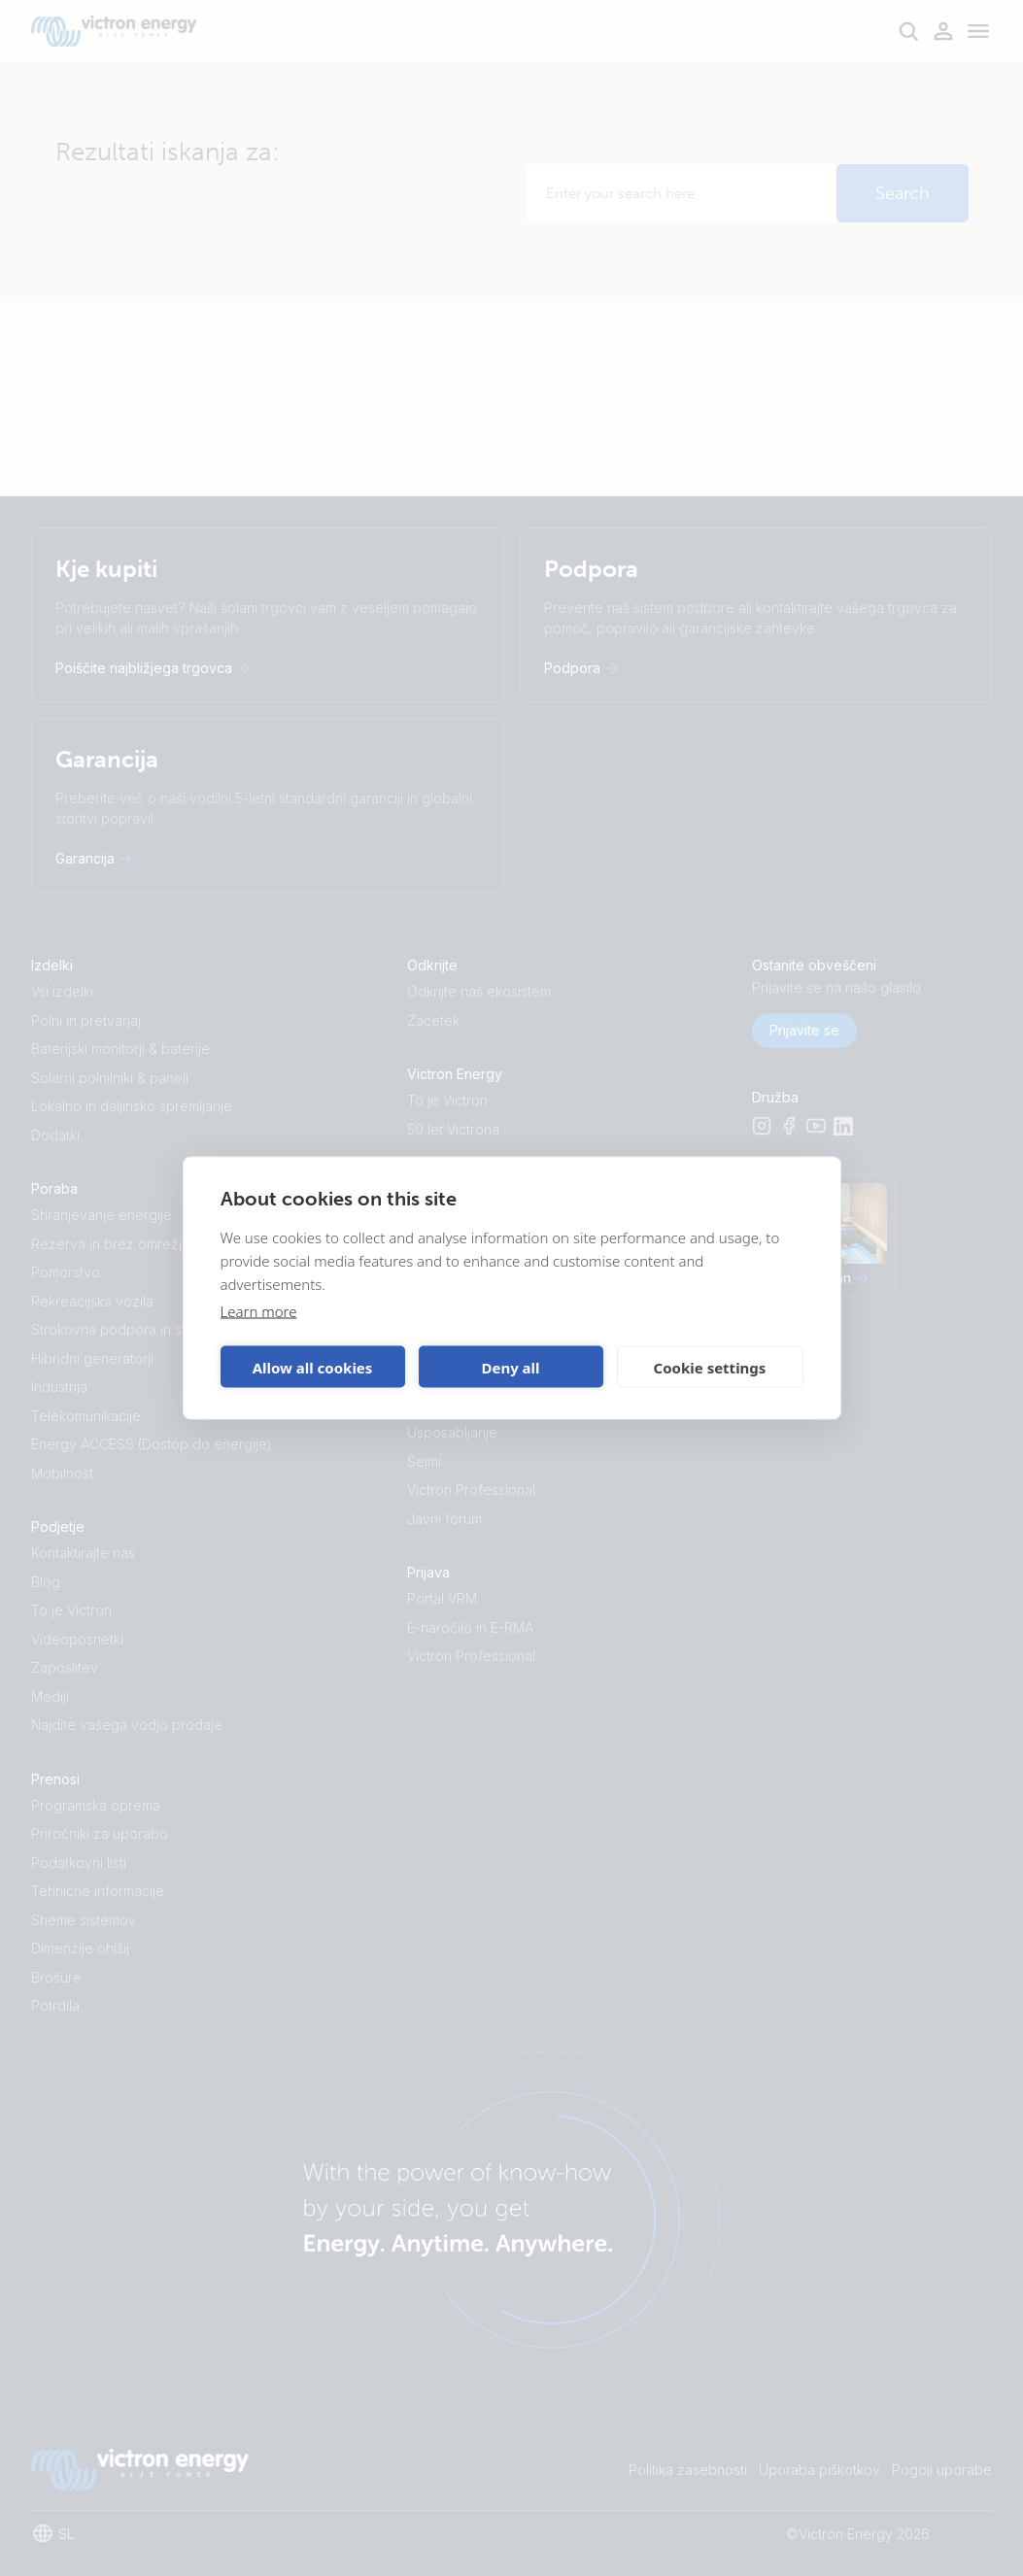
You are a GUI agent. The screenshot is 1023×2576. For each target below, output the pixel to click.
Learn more (259, 1311)
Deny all (510, 1366)
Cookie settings (710, 1366)
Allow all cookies (313, 1366)
